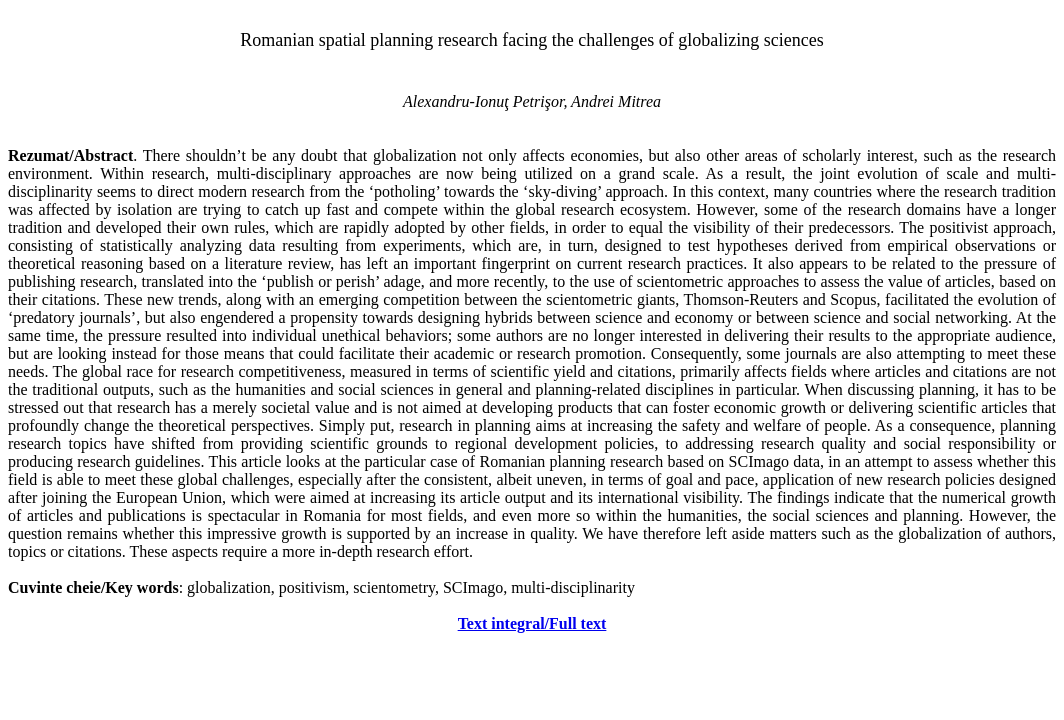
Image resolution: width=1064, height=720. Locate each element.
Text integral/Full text (532, 623)
